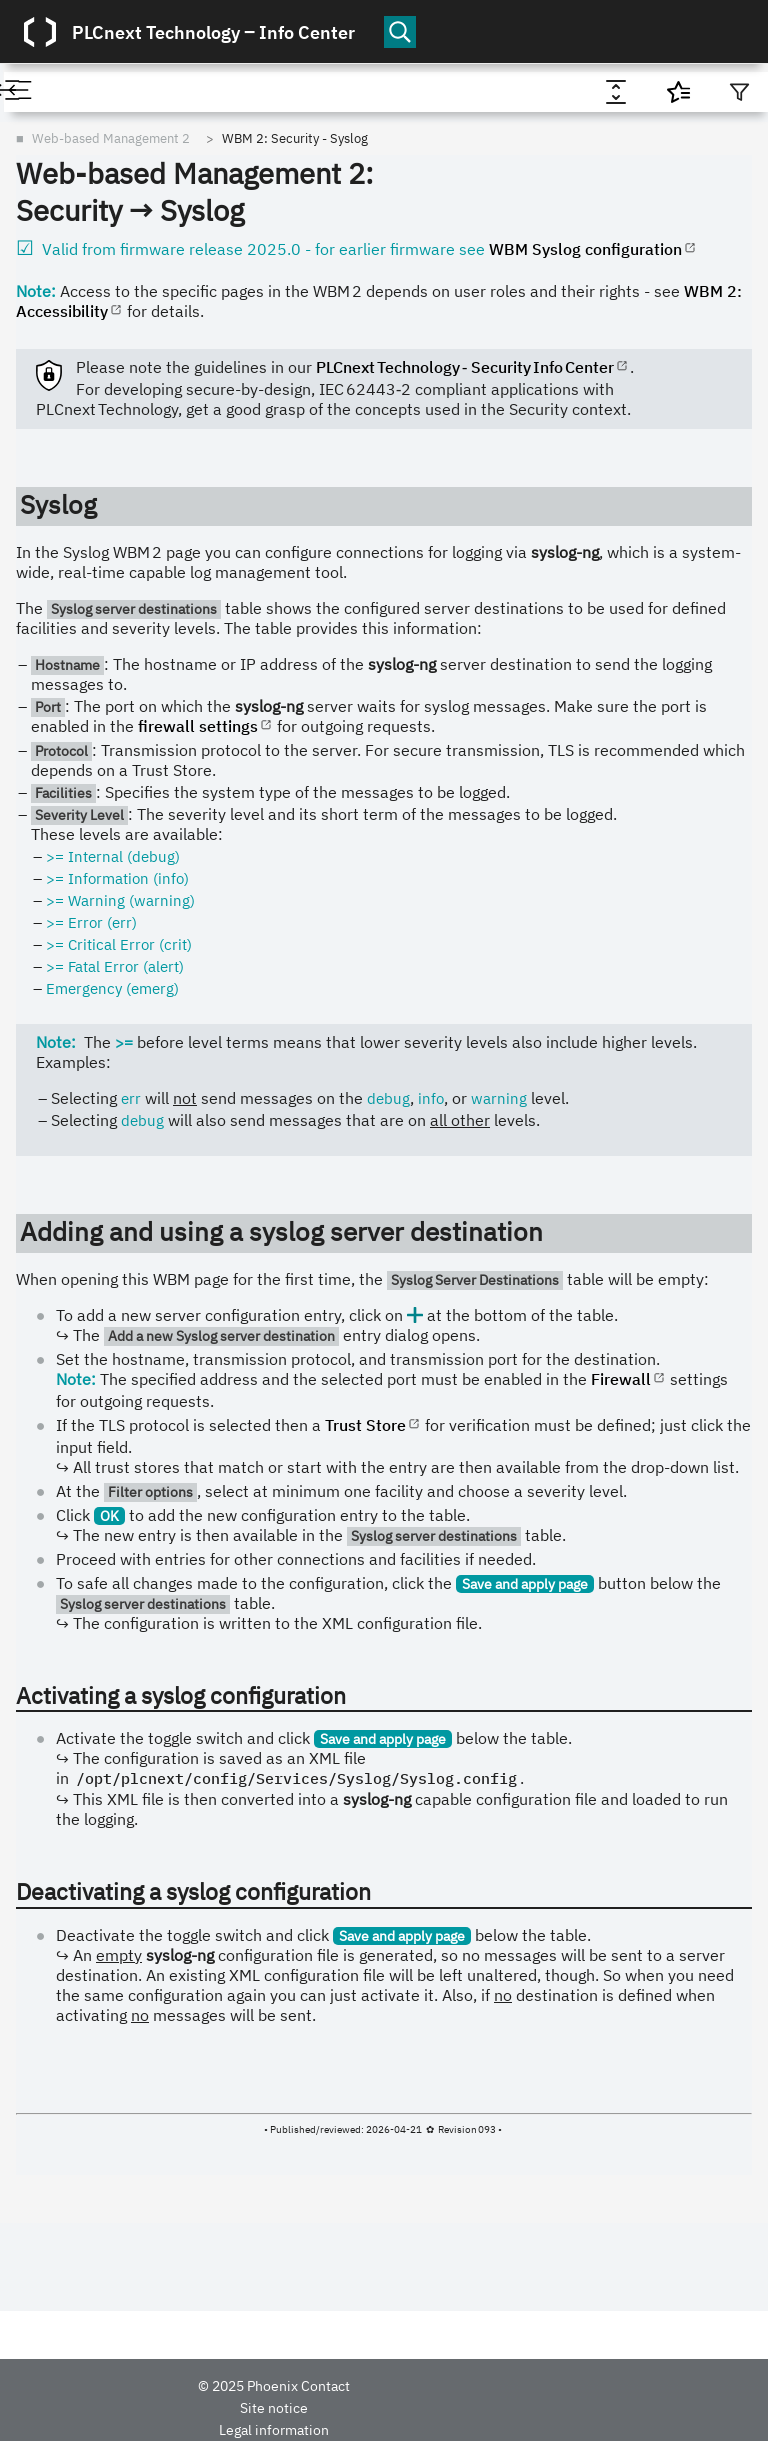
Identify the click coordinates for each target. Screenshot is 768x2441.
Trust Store (365, 1425)
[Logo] (40, 32)
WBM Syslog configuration (585, 249)
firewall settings (198, 726)
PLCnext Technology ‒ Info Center (213, 32)
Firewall (621, 1379)
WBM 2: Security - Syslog (295, 138)
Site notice (274, 2407)
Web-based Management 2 (111, 138)
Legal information (274, 2429)
